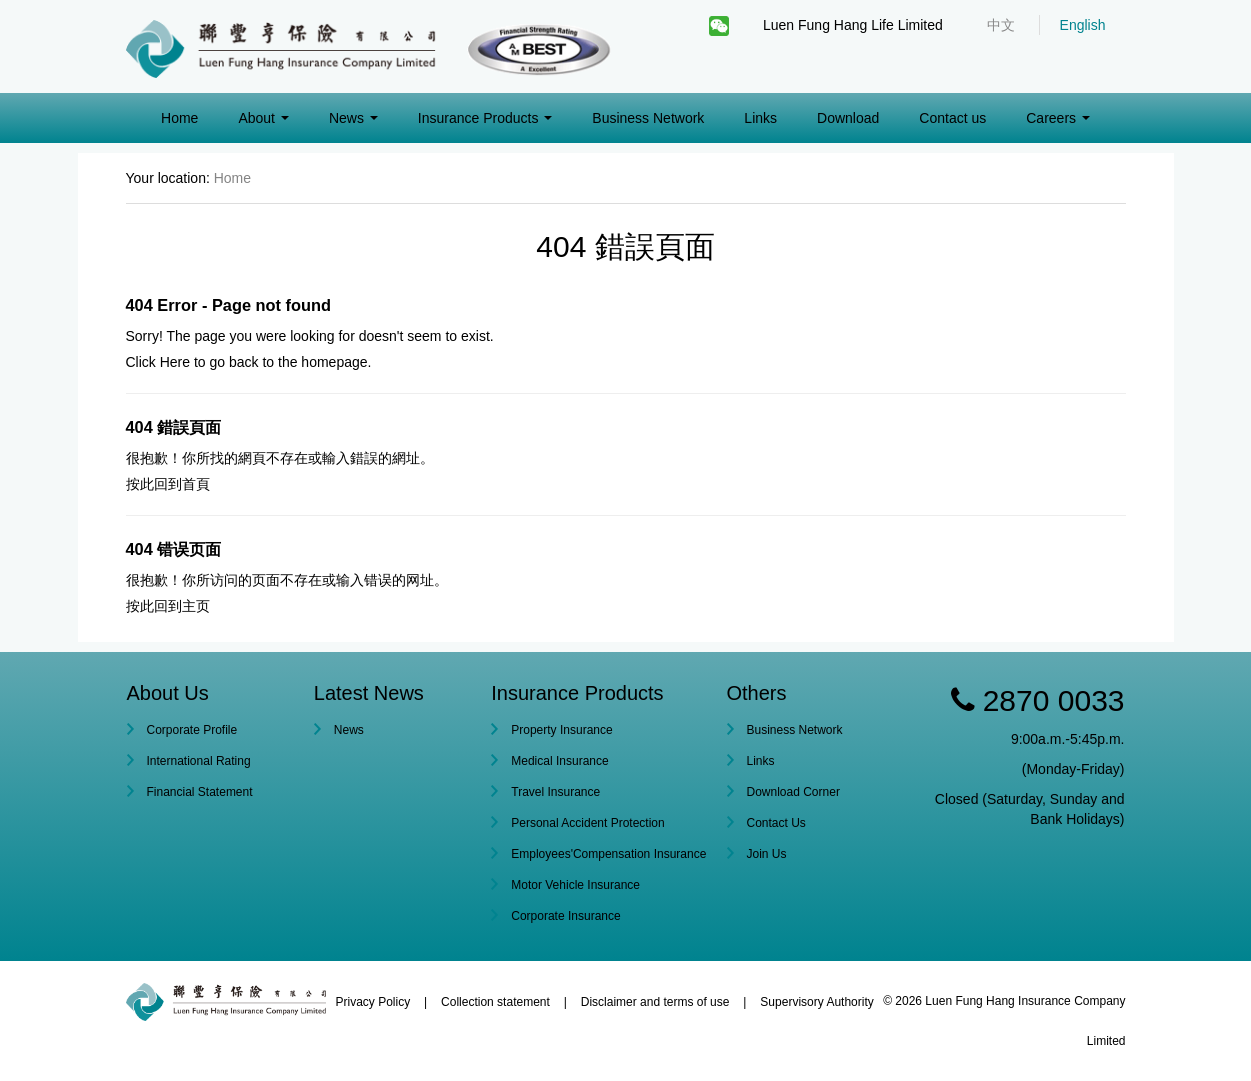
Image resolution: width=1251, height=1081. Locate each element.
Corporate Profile (192, 730)
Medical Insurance (559, 761)
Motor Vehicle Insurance (575, 885)
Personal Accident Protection (587, 823)
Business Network (648, 118)
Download (848, 118)
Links (760, 118)
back (244, 362)
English (1083, 25)
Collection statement (495, 1002)
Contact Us (776, 823)
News (353, 118)
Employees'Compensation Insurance (608, 854)
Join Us (767, 854)
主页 (196, 606)
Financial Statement (200, 792)
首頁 (196, 484)
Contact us (952, 118)
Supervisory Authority (816, 1002)
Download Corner (793, 792)
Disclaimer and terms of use (655, 1002)
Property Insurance (561, 730)
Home (179, 118)
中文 (1001, 25)
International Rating (199, 761)
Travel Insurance (555, 792)
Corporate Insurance (565, 916)
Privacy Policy (373, 1002)
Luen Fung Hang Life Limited (853, 25)
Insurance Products (485, 118)
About (263, 118)
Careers (1058, 118)
